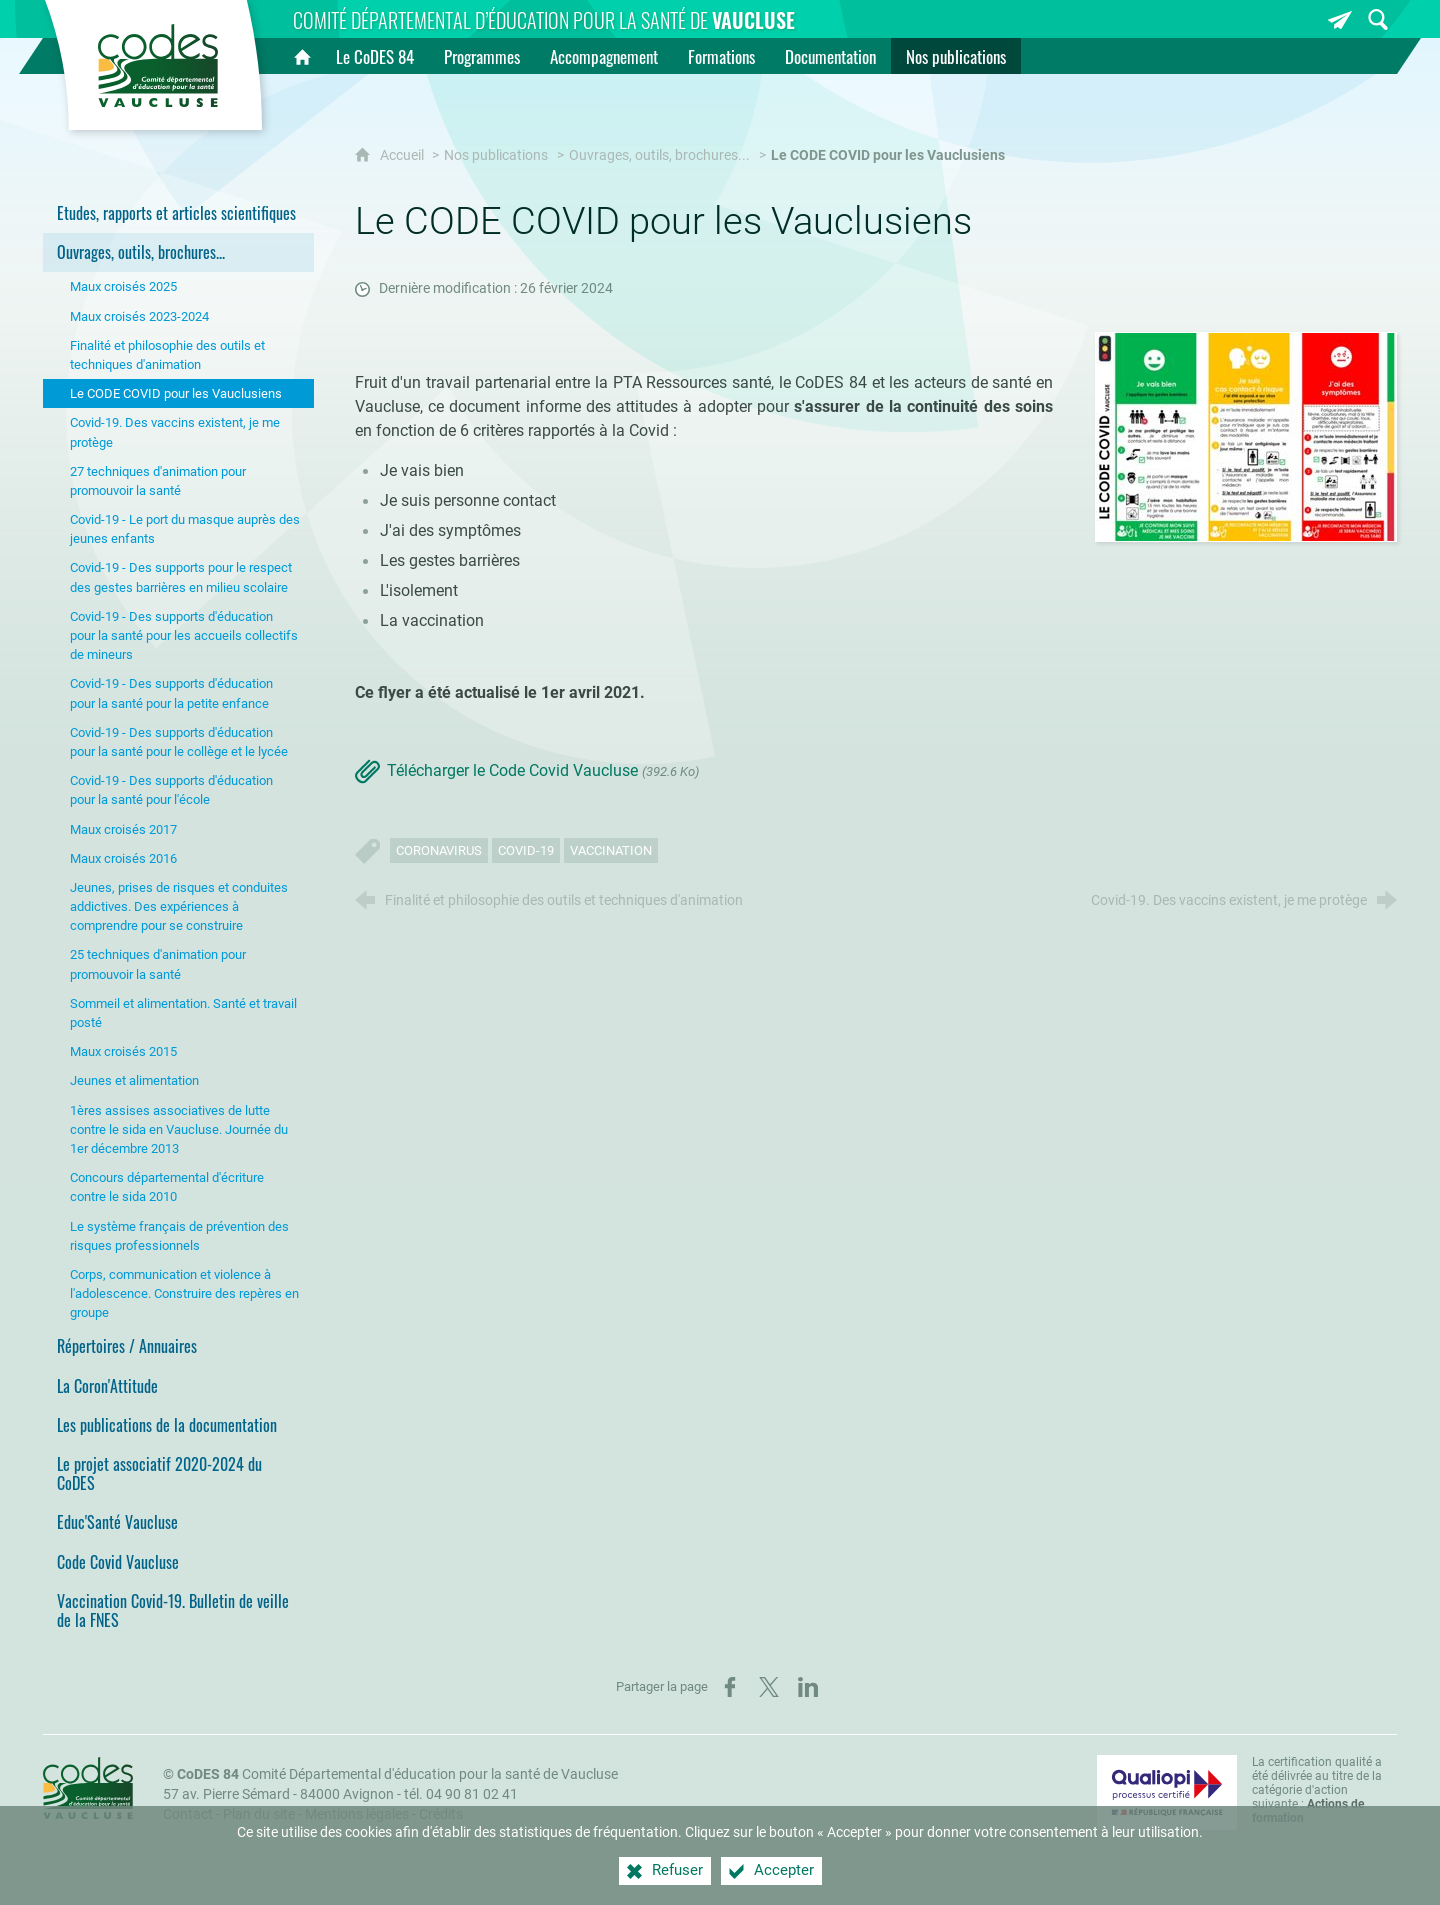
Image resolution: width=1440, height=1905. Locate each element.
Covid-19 (526, 850)
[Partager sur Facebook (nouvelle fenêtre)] (730, 1687)
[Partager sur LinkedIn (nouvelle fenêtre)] (808, 1687)
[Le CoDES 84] (375, 56)
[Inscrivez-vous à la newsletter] (1340, 19)
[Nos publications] (956, 56)
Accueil (403, 155)
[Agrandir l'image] (1246, 435)
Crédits (441, 1814)
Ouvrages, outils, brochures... (659, 155)
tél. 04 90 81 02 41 (461, 1794)
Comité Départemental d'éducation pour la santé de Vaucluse (397, 1774)
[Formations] (721, 56)
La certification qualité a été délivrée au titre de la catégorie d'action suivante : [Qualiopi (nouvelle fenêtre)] (1317, 1790)
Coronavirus (439, 850)
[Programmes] (482, 56)
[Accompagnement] (604, 56)
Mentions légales (357, 1814)
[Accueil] (302, 56)
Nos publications (496, 155)
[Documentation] (830, 56)
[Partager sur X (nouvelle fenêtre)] (769, 1687)
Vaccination (611, 850)
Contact (188, 1814)
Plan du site (259, 1814)
